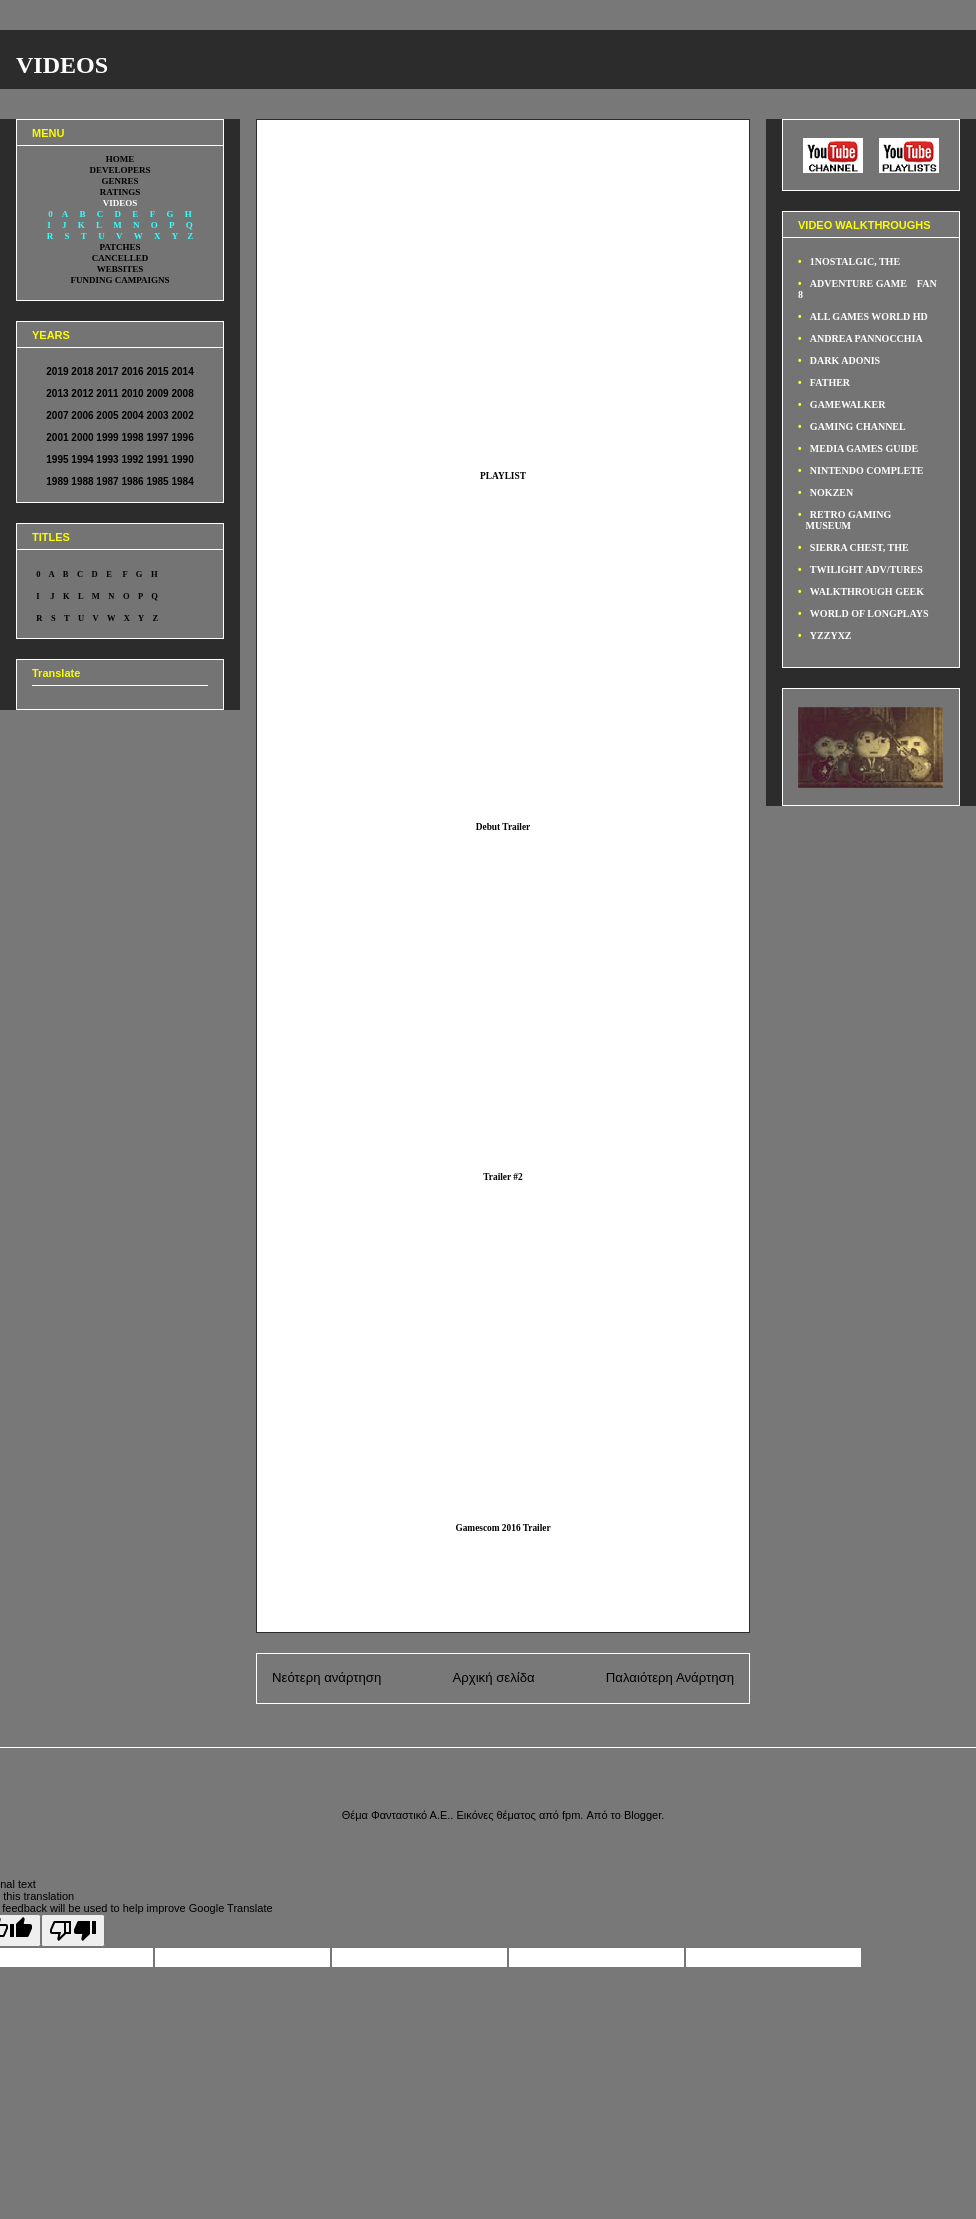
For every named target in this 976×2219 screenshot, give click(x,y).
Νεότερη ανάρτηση (326, 1677)
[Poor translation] (73, 1930)
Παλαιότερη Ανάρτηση (670, 1677)
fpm (571, 1815)
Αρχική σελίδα (493, 1677)
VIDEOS (62, 65)
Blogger (642, 1815)
